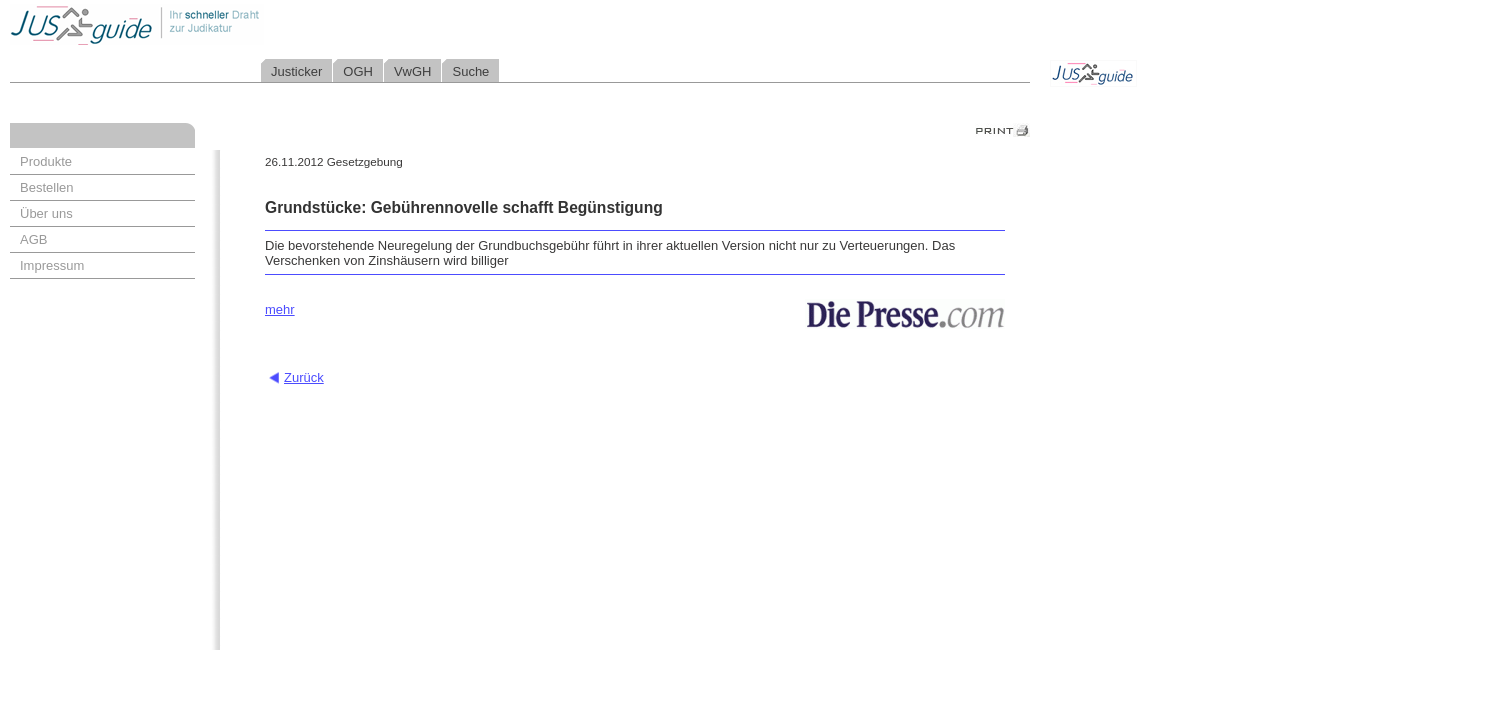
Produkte (46, 161)
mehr (280, 309)
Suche (470, 71)
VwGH (413, 71)
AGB (33, 239)
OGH (358, 71)
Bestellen (46, 187)
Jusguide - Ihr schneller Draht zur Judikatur (201, 24)
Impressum (52, 265)
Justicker (296, 71)
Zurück (304, 377)
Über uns (46, 213)
